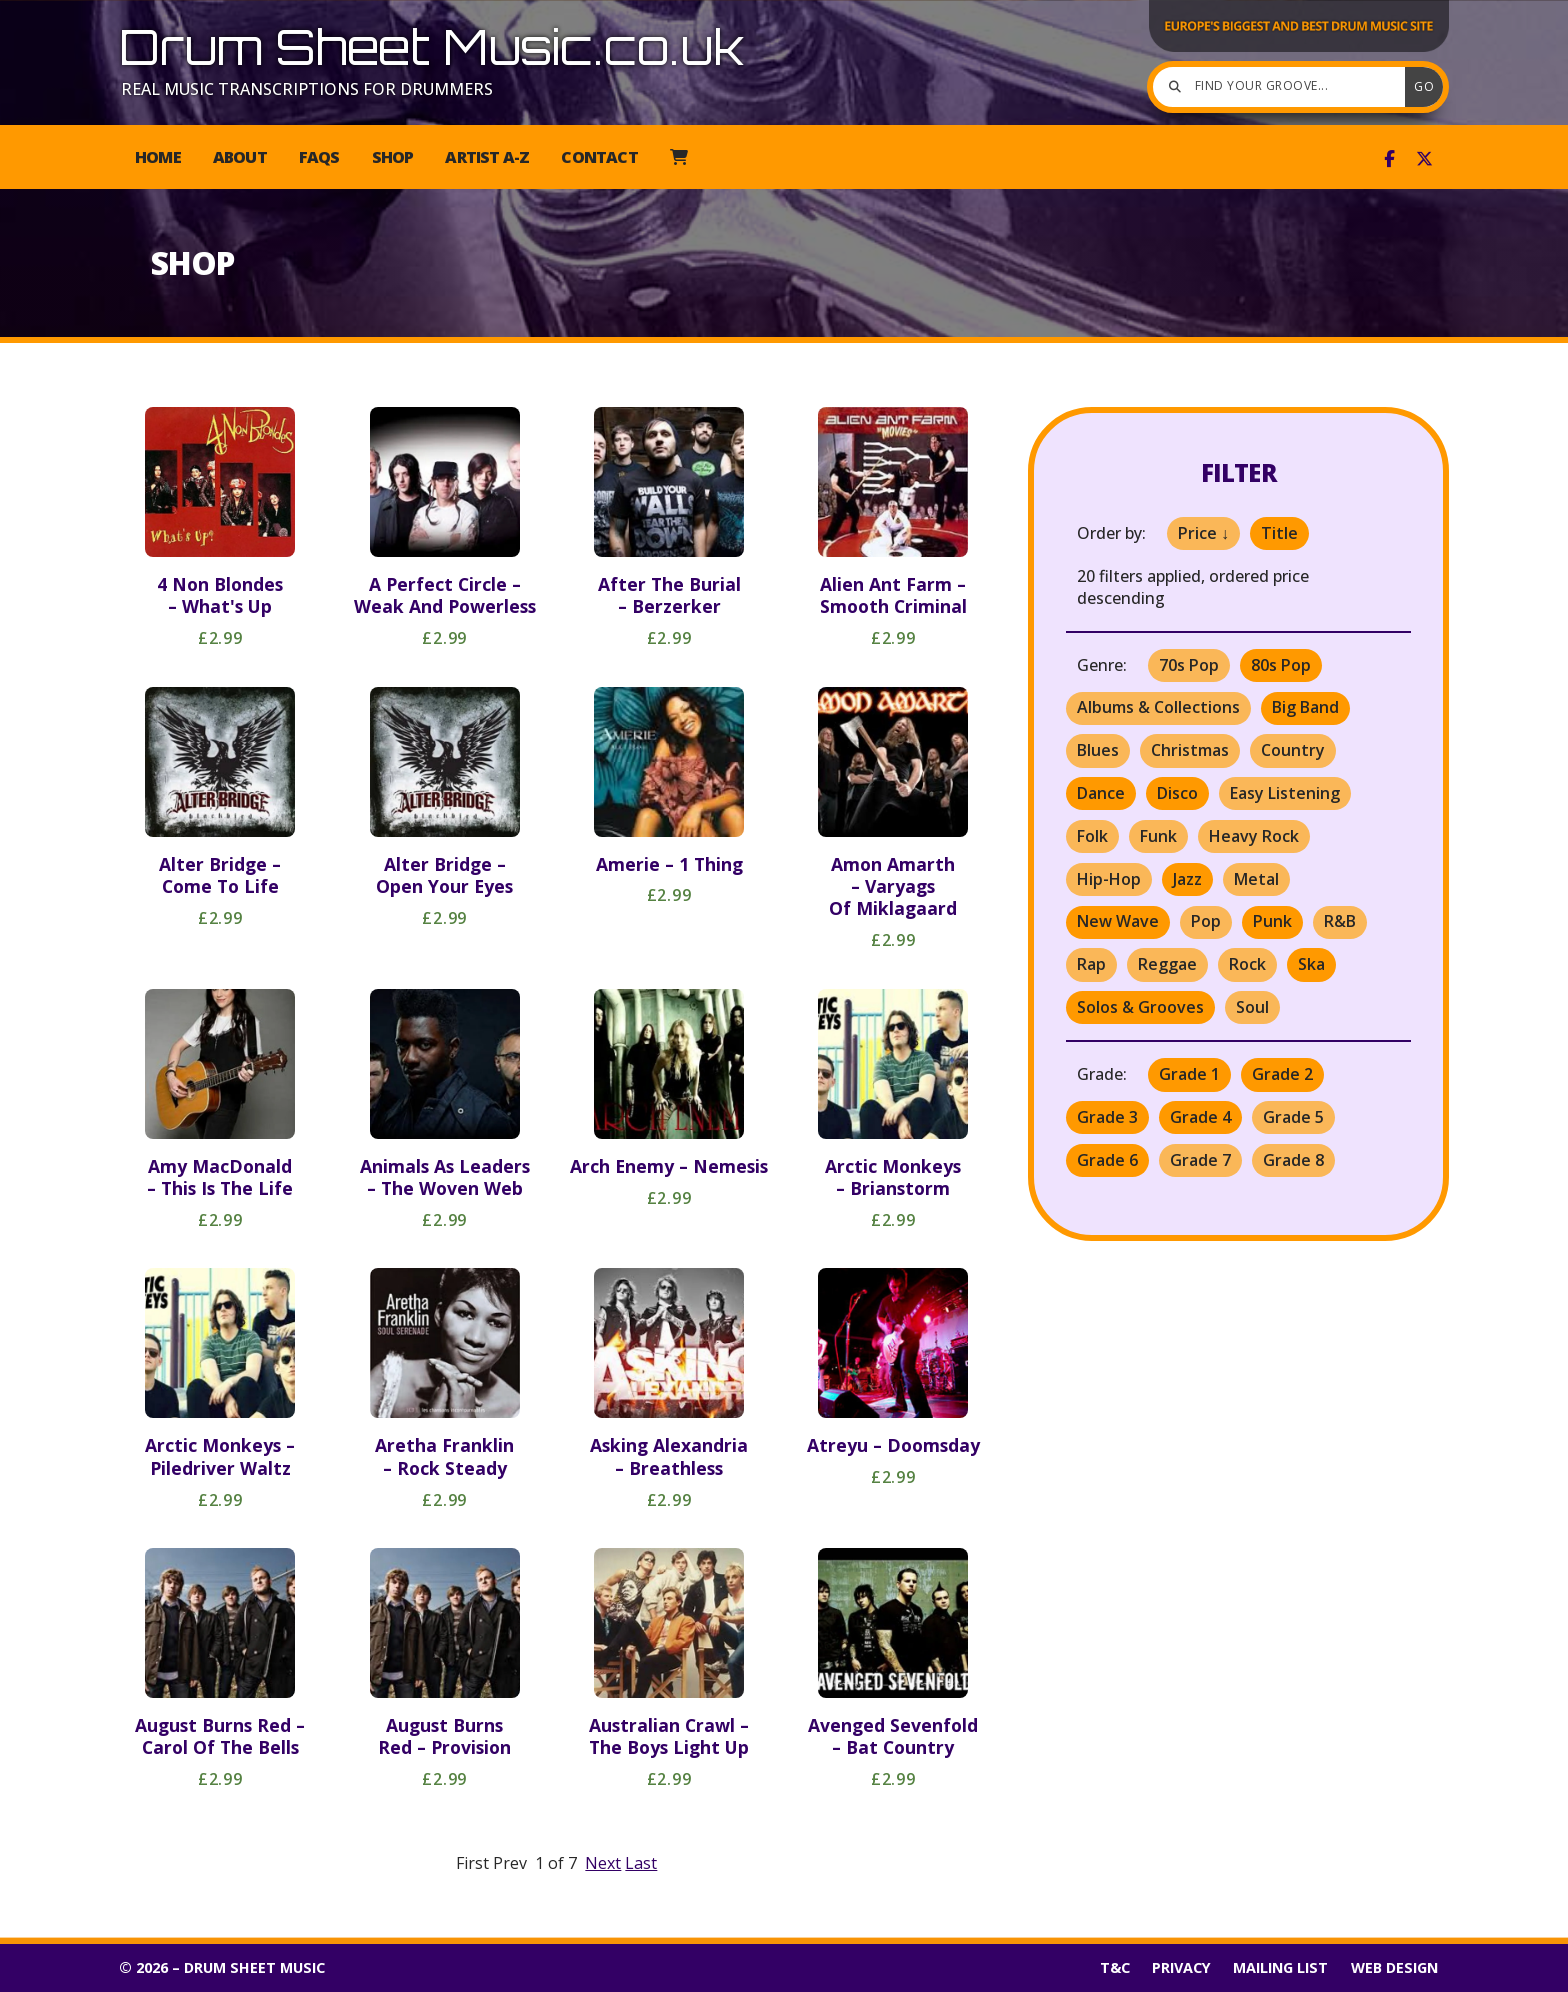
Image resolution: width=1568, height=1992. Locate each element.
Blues (1098, 750)
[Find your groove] (1284, 87)
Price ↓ (1203, 533)
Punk (1272, 921)
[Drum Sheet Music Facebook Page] (1389, 159)
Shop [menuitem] (393, 157)
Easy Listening (1285, 793)
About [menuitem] (240, 157)
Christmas (1190, 750)
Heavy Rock (1254, 836)
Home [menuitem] (158, 157)
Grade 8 (1293, 1160)
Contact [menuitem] (599, 157)
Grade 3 (1107, 1117)
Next (603, 1863)
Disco (1177, 793)
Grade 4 (1200, 1117)
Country (1293, 750)
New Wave (1118, 921)
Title (1279, 533)
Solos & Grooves (1140, 1007)
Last (641, 1863)
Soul (1252, 1007)
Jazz (1187, 879)
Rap (1091, 964)
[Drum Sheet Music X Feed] (1424, 159)
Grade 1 (1189, 1074)
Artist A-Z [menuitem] (487, 157)
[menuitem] (678, 157)
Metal (1256, 879)
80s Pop (1281, 665)
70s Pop (1189, 665)
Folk (1092, 836)
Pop (1206, 921)
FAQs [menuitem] (319, 157)
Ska (1311, 964)
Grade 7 (1200, 1160)
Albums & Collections (1158, 707)
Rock (1247, 964)
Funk (1158, 836)
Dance (1101, 793)
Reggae (1167, 964)
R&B (1340, 921)
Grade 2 (1282, 1074)
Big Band (1305, 707)
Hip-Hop (1109, 879)
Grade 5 (1293, 1117)
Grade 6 (1107, 1160)
